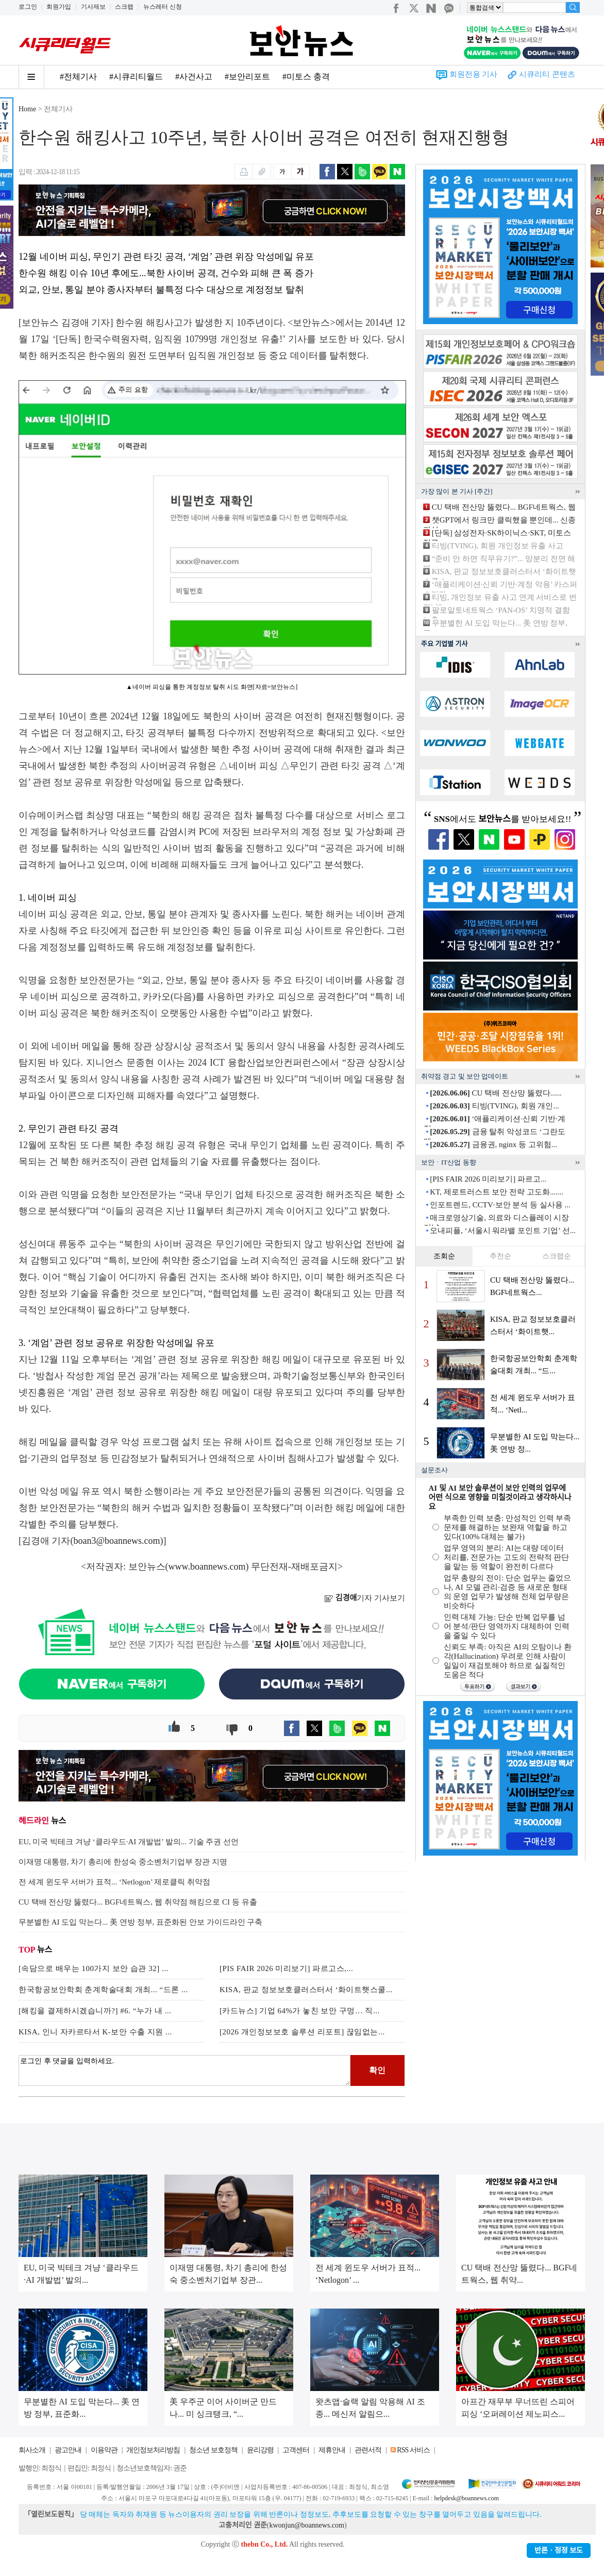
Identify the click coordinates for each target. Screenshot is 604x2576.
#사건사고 (193, 76)
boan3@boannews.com (117, 1541)
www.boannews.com (207, 1566)
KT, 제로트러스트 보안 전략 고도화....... (496, 1192)
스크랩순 (556, 1256)
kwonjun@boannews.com (306, 2525)
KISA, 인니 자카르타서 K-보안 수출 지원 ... (95, 2032)
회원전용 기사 (473, 74)
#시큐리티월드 (136, 76)
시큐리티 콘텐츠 (547, 74)
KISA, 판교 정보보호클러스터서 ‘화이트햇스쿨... (306, 1989)
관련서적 (368, 2450)
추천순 (500, 1256)
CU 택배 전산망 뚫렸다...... (496, 1093)
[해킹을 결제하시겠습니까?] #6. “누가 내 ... (95, 2011)
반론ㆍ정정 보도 (558, 2550)
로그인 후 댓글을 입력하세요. (184, 2070)
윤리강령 (260, 2450)
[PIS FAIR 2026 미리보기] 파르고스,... (286, 1968)
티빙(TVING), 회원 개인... (494, 1106)
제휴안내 (331, 2450)
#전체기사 (78, 76)
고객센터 (295, 2450)
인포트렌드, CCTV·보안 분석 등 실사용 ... (500, 1205)
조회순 (444, 1256)
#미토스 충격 (306, 76)
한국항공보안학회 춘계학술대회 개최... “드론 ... (103, 1989)
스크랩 (124, 6)
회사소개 (32, 2450)
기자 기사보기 (364, 1598)
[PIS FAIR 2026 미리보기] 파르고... (488, 1179)
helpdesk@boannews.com (466, 2498)
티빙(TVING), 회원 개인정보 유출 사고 (497, 546)
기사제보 (93, 6)
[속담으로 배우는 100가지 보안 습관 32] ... (94, 1968)
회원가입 (58, 6)
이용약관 (104, 2450)
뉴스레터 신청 (162, 6)
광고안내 (68, 2450)
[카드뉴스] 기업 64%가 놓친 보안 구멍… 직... (300, 2011)
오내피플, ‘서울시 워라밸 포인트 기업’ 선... (503, 1230)
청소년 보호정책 (213, 2450)
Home (27, 109)
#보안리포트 (247, 76)
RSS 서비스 (413, 2450)
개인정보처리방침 (153, 2450)
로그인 (28, 6)
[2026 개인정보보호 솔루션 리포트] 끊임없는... (302, 2032)
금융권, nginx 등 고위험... (493, 1144)
